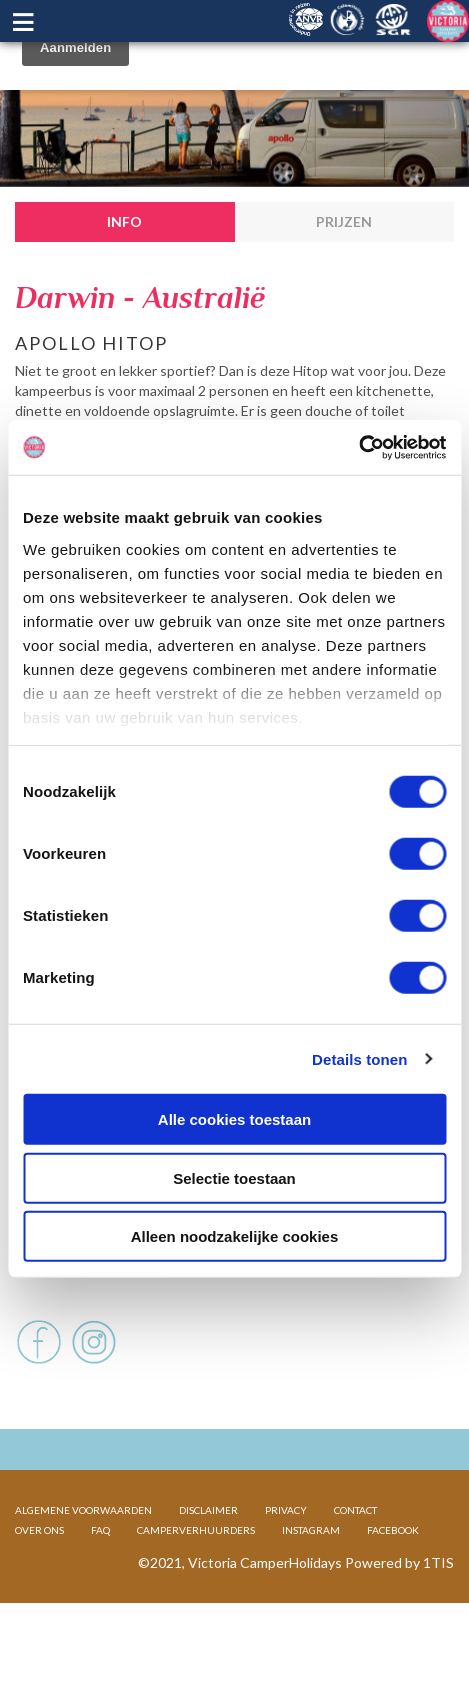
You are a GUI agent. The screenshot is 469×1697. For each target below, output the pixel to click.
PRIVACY (286, 1574)
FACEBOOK (393, 1594)
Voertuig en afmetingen (109, 1308)
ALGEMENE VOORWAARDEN (83, 1574)
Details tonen (359, 1058)
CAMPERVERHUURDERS (196, 1594)
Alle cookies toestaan (234, 1119)
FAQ (100, 1594)
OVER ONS (39, 1594)
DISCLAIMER (208, 1574)
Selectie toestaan (234, 1177)
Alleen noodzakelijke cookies (235, 1236)
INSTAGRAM (311, 1594)
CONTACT (355, 1574)
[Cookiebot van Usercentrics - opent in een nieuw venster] (358, 447)
